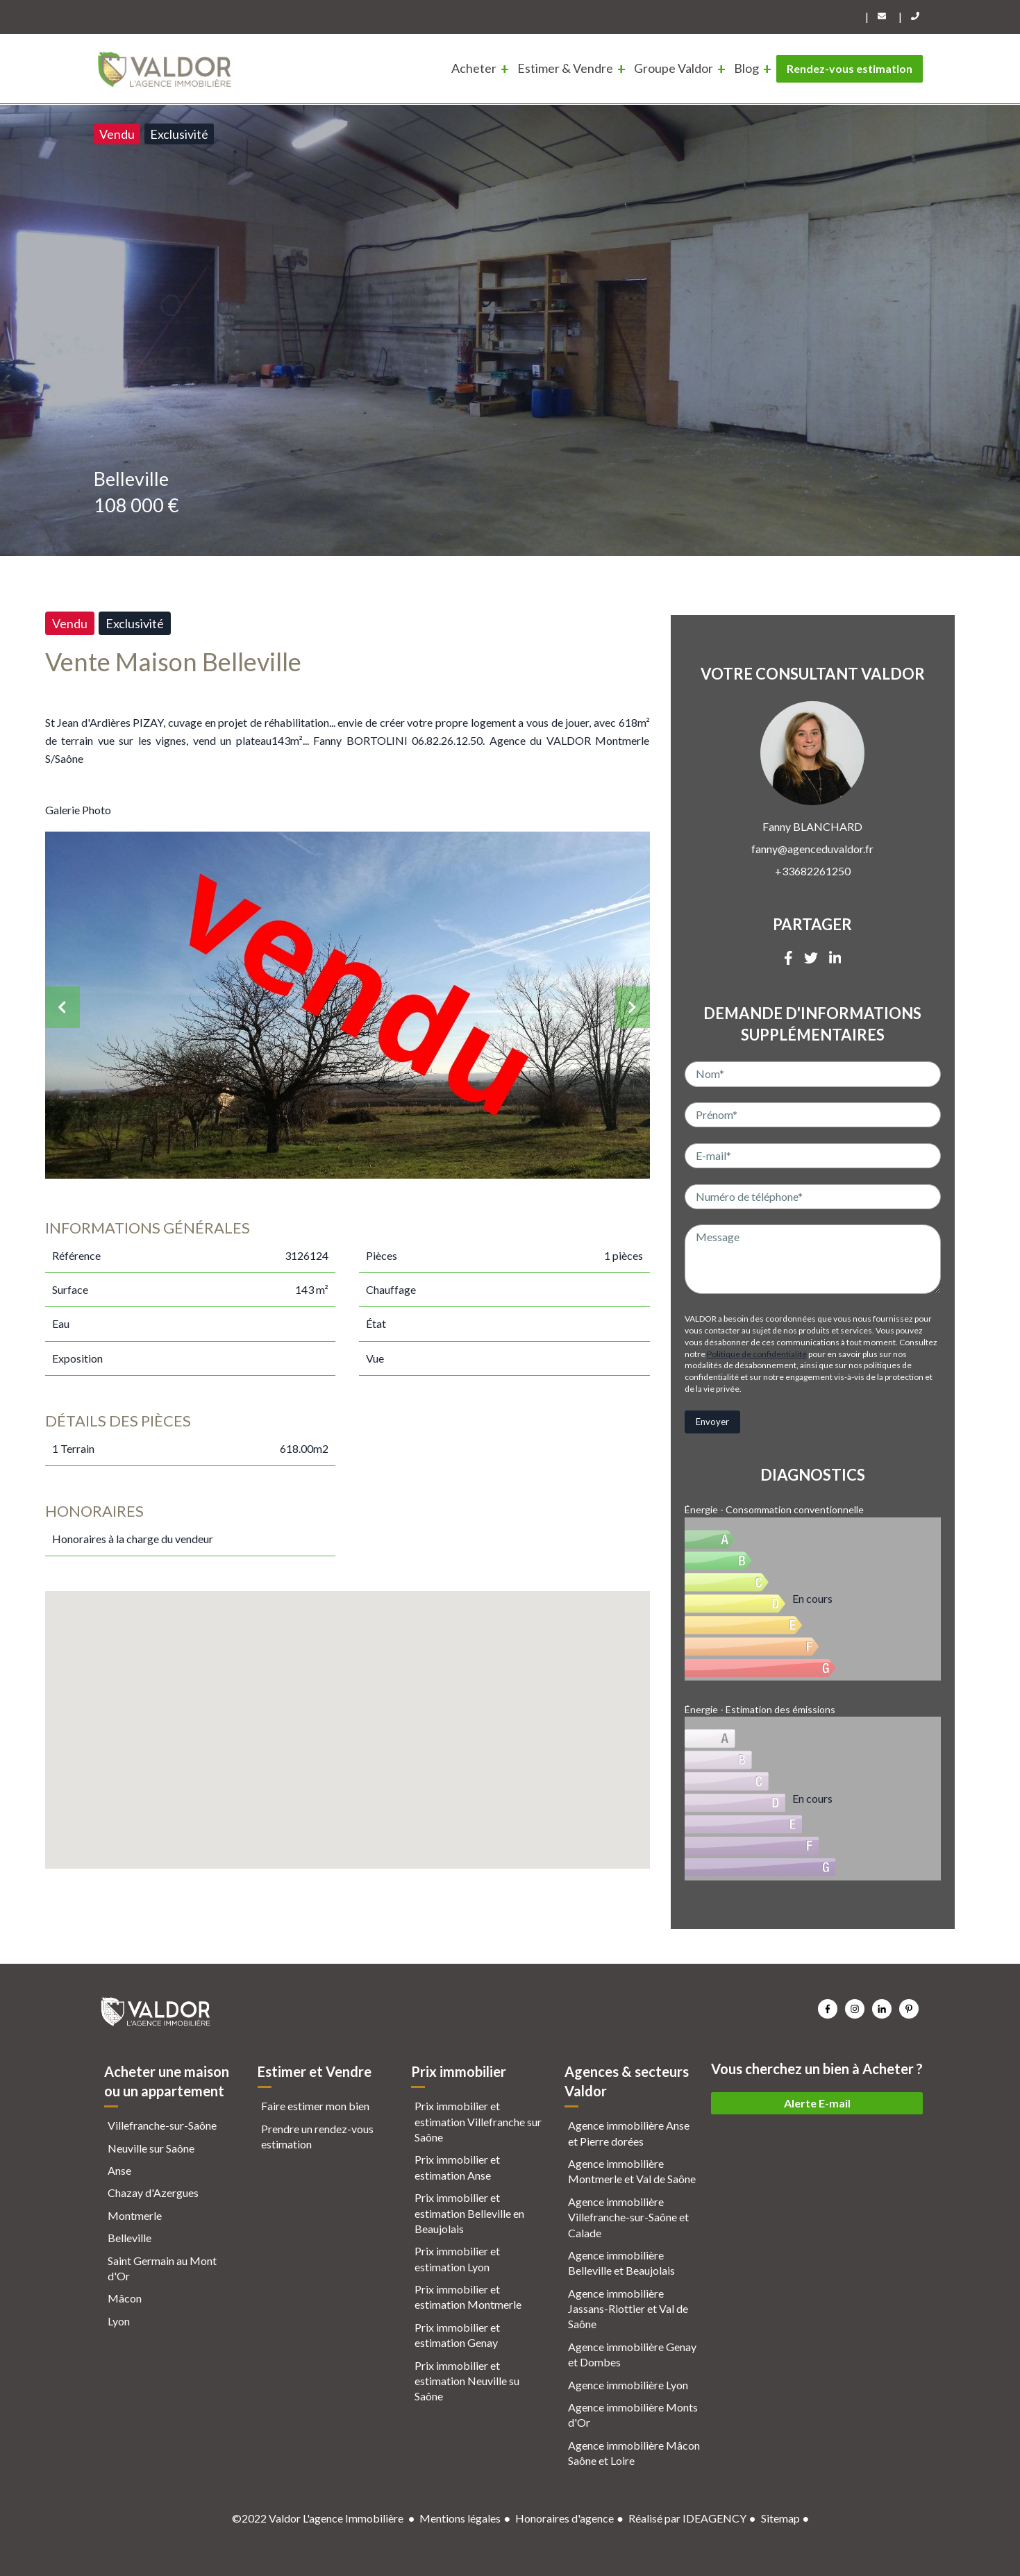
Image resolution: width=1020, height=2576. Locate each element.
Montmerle (135, 2215)
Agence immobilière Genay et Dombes (632, 2354)
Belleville (129, 2237)
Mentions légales (460, 2518)
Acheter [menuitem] (473, 68)
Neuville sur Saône (151, 2148)
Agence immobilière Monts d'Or (633, 2414)
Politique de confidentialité (757, 1354)
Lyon (119, 2320)
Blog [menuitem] (746, 68)
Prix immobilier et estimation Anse (457, 2167)
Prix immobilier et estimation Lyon (457, 2258)
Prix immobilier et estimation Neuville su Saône (467, 2381)
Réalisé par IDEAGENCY (687, 2518)
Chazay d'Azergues (153, 2192)
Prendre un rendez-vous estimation (317, 2136)
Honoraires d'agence (564, 2518)
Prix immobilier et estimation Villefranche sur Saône (478, 2121)
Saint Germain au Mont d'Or (162, 2268)
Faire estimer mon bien (315, 2105)
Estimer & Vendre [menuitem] (565, 68)
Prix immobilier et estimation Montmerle (468, 2296)
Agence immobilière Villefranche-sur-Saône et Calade (628, 2217)
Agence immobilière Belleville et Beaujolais (621, 2262)
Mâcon (125, 2298)
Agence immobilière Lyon (628, 2384)
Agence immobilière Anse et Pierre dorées (628, 2133)
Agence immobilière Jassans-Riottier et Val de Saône (628, 2309)
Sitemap (780, 2518)
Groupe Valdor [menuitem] (673, 68)
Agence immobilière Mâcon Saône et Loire (634, 2453)
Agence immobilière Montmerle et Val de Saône (632, 2171)
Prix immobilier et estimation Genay (457, 2335)
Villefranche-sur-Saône (162, 2125)
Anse (119, 2170)
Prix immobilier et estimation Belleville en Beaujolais (469, 2213)
